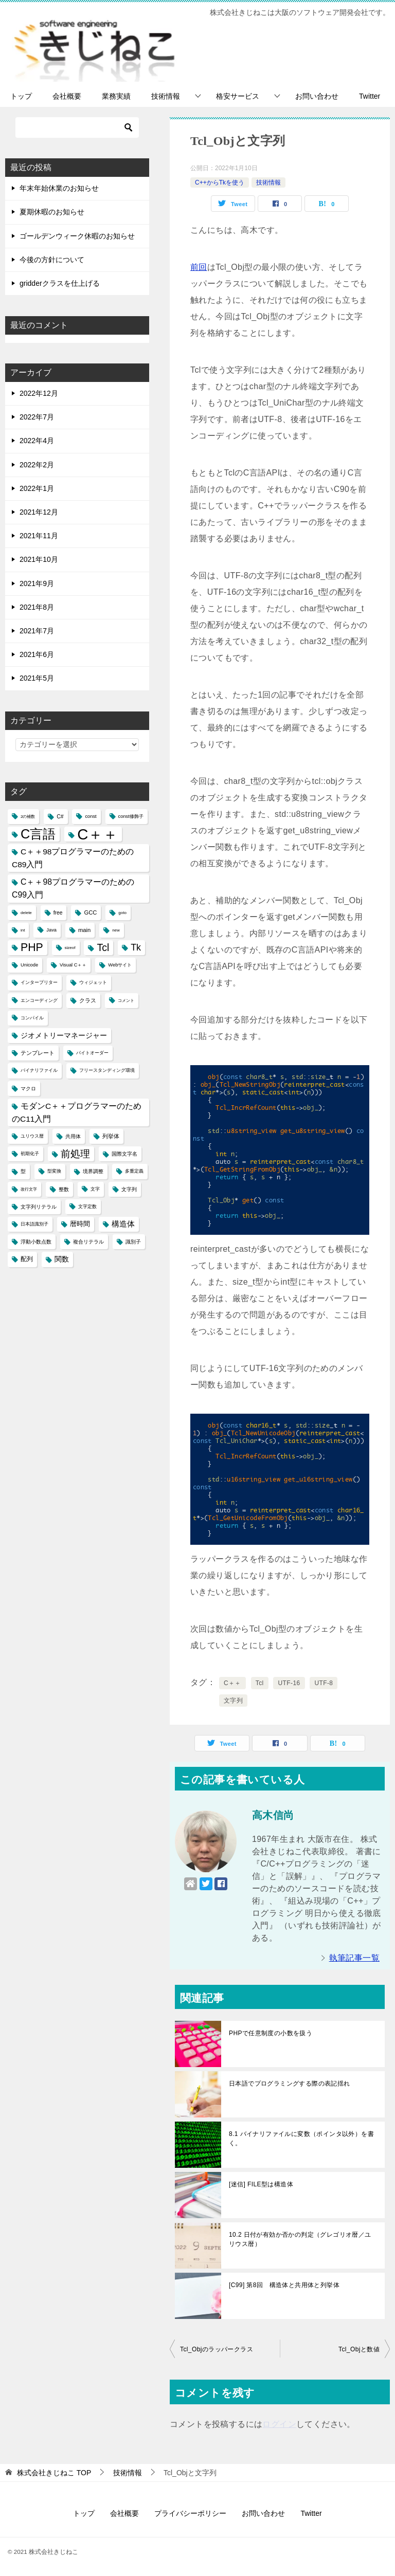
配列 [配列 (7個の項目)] (27, 1259)
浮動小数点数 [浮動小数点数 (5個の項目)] (36, 1242)
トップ (21, 96)
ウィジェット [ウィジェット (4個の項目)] (93, 982)
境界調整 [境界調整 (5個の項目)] (93, 1171)
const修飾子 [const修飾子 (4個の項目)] (130, 816)
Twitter (369, 96)
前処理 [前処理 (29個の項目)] (75, 1153)
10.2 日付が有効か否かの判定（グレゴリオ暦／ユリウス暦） (300, 2239)
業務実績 (116, 96)
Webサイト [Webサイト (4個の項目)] (120, 964)
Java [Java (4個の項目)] (51, 930)
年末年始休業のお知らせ (59, 188)
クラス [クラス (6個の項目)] (87, 1000)
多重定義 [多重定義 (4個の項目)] (134, 1171)
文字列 (233, 1700)
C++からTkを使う (219, 182)
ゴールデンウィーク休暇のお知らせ (77, 236)
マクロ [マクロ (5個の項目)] (28, 1088)
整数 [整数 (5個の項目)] (64, 1189)
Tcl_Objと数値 (359, 2349)
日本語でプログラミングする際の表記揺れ (289, 2083)
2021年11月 (39, 536)
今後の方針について (52, 259)
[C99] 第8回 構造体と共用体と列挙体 (284, 2285)
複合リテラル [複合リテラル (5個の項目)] (88, 1242)
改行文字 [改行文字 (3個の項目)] (29, 1189)
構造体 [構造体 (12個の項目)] (123, 1224)
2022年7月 (37, 417)
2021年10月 (39, 559)
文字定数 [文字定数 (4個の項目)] (87, 1206)
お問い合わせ (316, 96)
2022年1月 (37, 488)
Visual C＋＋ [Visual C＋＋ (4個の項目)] (73, 964)
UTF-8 (323, 1683)
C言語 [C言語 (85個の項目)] (38, 834)
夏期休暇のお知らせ (52, 212)
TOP (54, 2473)
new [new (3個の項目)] (116, 930)
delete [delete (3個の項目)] (26, 912)
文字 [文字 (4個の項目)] (95, 1189)
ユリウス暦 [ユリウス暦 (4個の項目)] (32, 1136)
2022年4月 (37, 440)
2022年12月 (39, 393)
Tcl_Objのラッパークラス (216, 2349)
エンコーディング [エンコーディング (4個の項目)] (39, 1000)
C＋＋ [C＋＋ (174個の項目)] (97, 834)
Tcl (260, 1683)
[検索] (77, 127)
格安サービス (237, 96)
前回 (198, 267)
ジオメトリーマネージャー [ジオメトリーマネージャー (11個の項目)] (64, 1035)
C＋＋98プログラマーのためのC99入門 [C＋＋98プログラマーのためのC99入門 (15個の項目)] (73, 888)
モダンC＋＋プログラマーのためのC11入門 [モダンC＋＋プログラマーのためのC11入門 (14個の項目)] (76, 1112)
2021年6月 (37, 654)
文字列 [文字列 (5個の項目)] (129, 1189)
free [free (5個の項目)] (58, 913)
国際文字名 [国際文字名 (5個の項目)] (124, 1154)
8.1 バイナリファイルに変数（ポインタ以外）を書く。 (301, 2138)
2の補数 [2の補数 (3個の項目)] (28, 816)
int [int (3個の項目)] (23, 930)
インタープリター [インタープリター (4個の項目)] (39, 982)
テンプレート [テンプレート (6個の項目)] (38, 1053)
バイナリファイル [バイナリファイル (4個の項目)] (39, 1070)
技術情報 (165, 96)
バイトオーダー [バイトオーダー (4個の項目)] (92, 1052)
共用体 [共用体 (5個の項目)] (73, 1136)
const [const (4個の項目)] (90, 816)
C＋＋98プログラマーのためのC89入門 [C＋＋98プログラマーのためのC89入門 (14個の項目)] (73, 858)
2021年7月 (37, 631)
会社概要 (66, 96)
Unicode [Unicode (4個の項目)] (29, 964)
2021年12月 (39, 512)
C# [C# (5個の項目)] (60, 816)
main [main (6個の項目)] (84, 930)
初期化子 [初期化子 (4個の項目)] (30, 1153)
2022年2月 (37, 465)
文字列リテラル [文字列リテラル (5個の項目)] (39, 1207)
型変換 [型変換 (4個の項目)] (54, 1171)
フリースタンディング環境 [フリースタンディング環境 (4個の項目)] (107, 1070)
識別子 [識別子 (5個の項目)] (133, 1242)
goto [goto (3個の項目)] (122, 912)
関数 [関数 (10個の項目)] (62, 1259)
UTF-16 (289, 1683)
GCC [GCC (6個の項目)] (90, 912)
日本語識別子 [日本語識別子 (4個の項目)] (34, 1224)
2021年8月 (37, 607)
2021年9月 (37, 583)
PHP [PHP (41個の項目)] (32, 947)
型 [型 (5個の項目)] (23, 1171)
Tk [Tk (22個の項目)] (136, 947)
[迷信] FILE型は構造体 (261, 2184)
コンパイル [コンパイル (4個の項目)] (32, 1017)
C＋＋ (232, 1683)
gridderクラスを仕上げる (60, 283)
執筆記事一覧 (354, 1957)
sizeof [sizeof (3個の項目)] (70, 947)
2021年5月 (37, 678)
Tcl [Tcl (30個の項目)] (103, 947)
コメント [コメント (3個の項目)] (126, 1000)
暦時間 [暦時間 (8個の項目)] (80, 1224)
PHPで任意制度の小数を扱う (270, 2033)
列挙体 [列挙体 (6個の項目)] (110, 1136)
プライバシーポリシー (190, 2513)
